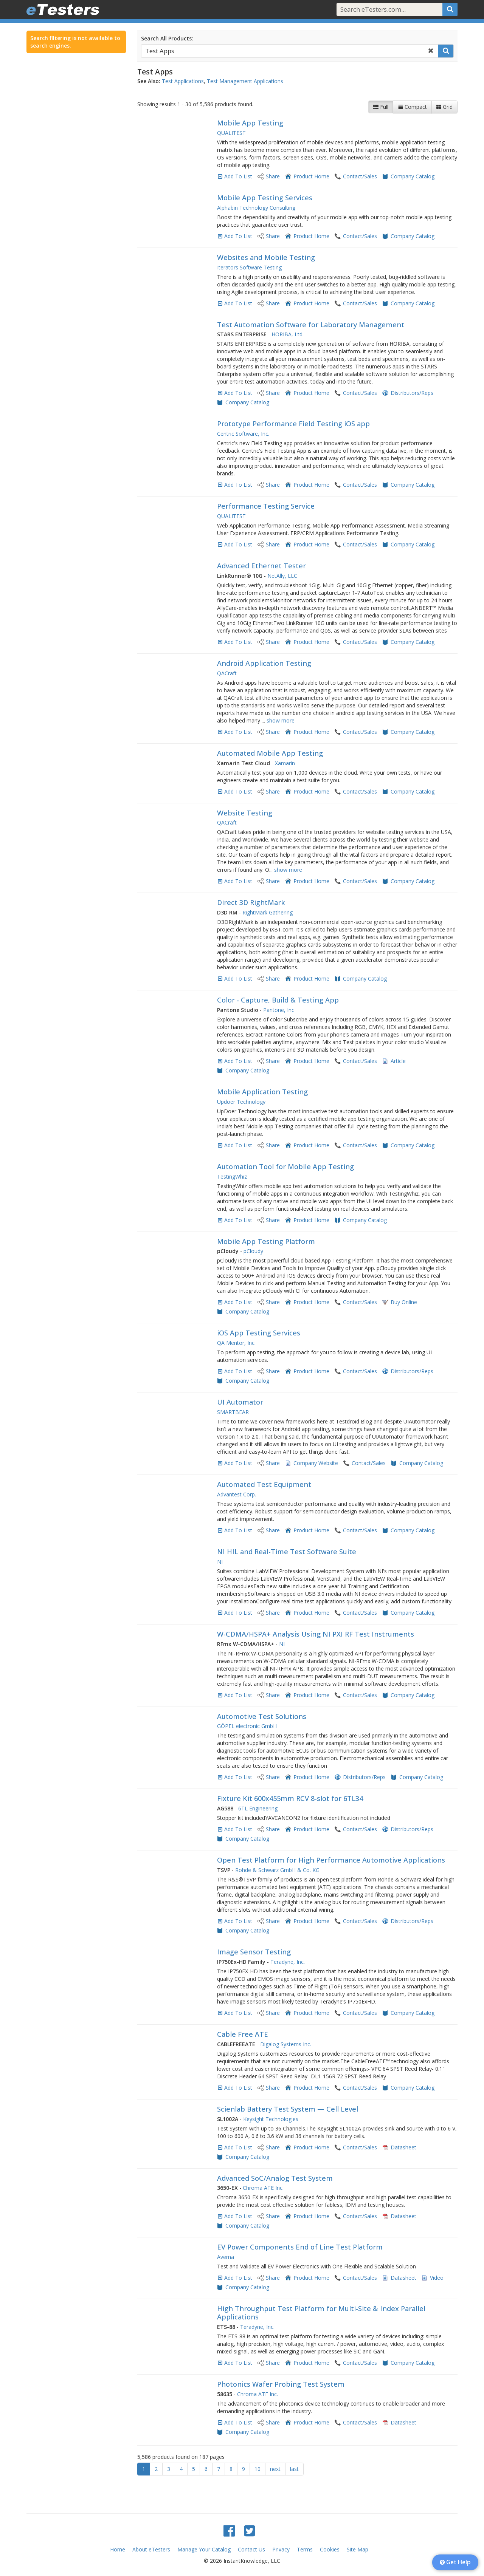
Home (117, 2549)
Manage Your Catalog (204, 2549)
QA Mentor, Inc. (236, 1342)
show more (281, 720)
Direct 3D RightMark (251, 902)
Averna (225, 2256)
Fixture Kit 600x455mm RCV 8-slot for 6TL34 (290, 1798)
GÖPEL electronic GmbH (247, 1726)
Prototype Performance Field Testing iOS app (293, 423)
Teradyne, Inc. (287, 1961)
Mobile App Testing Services (264, 197)
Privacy (281, 2549)
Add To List (238, 176)
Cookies (330, 2549)
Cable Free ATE (242, 2034)
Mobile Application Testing (262, 1091)
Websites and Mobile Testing (266, 257)
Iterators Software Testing (249, 267)
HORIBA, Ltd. (287, 334)
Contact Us (251, 2549)
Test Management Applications (245, 81)
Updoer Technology (241, 1101)
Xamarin (285, 763)
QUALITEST (231, 132)
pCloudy (253, 1251)
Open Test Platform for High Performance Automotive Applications (331, 1859)
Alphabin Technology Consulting (256, 207)
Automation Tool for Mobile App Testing (285, 1166)
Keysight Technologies (270, 2119)
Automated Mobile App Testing (270, 753)
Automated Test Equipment (264, 1484)
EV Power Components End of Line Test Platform (300, 2246)
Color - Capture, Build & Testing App (278, 999)
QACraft (227, 673)
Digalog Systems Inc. (285, 2044)
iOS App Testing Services (258, 1332)
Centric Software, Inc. (243, 433)
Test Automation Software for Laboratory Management (310, 324)
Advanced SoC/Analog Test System (275, 2178)
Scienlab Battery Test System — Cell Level (287, 2108)
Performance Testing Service (266, 506)
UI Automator (240, 1401)
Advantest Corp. (236, 1494)
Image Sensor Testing (254, 1951)
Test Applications (183, 81)
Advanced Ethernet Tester (261, 565)
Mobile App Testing (250, 122)
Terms (305, 2549)
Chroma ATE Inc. (263, 2187)
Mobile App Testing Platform (266, 1241)
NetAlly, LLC (282, 575)
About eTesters (151, 2549)
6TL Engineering (258, 1808)
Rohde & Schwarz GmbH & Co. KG (277, 1870)
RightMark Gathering (267, 912)
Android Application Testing (264, 663)
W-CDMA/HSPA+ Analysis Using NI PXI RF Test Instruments (315, 1633)
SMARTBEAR (233, 1412)
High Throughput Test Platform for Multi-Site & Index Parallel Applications (321, 2312)
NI (220, 1561)
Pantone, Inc (278, 1009)
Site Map (357, 2549)
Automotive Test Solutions (261, 1716)
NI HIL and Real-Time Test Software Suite (286, 1551)
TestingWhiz (232, 1176)
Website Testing (244, 812)
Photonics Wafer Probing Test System (280, 2384)
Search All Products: (167, 38)
